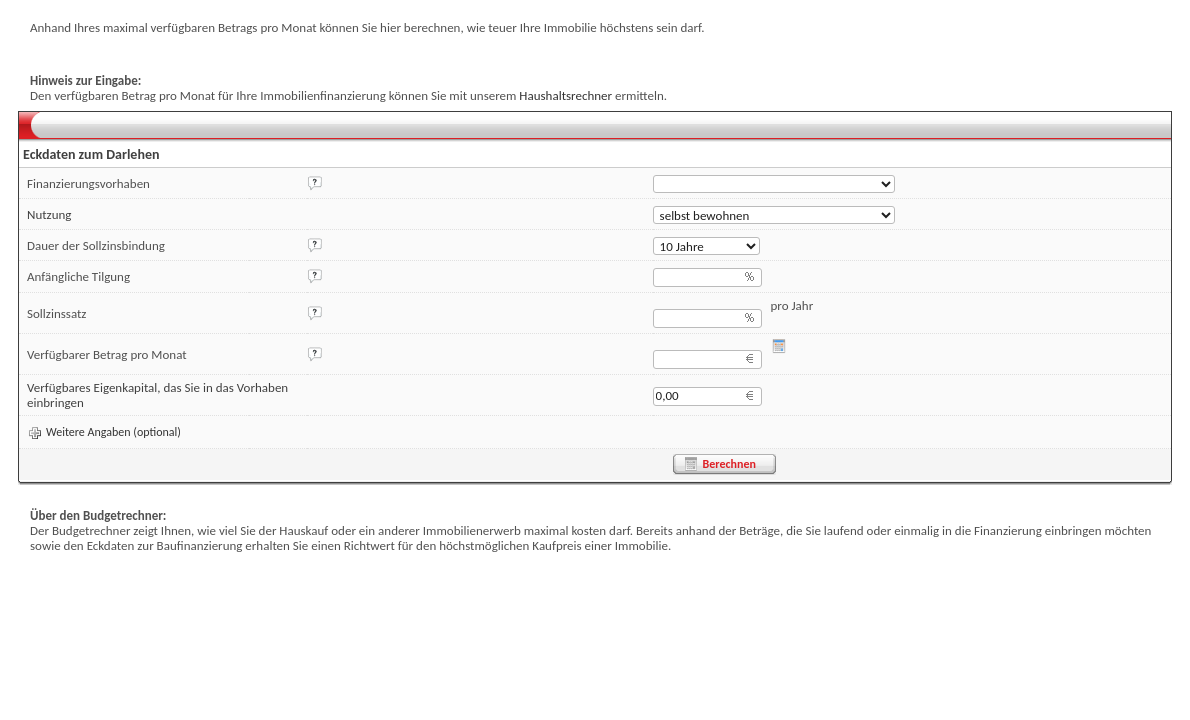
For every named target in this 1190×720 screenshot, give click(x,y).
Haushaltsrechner (565, 95)
